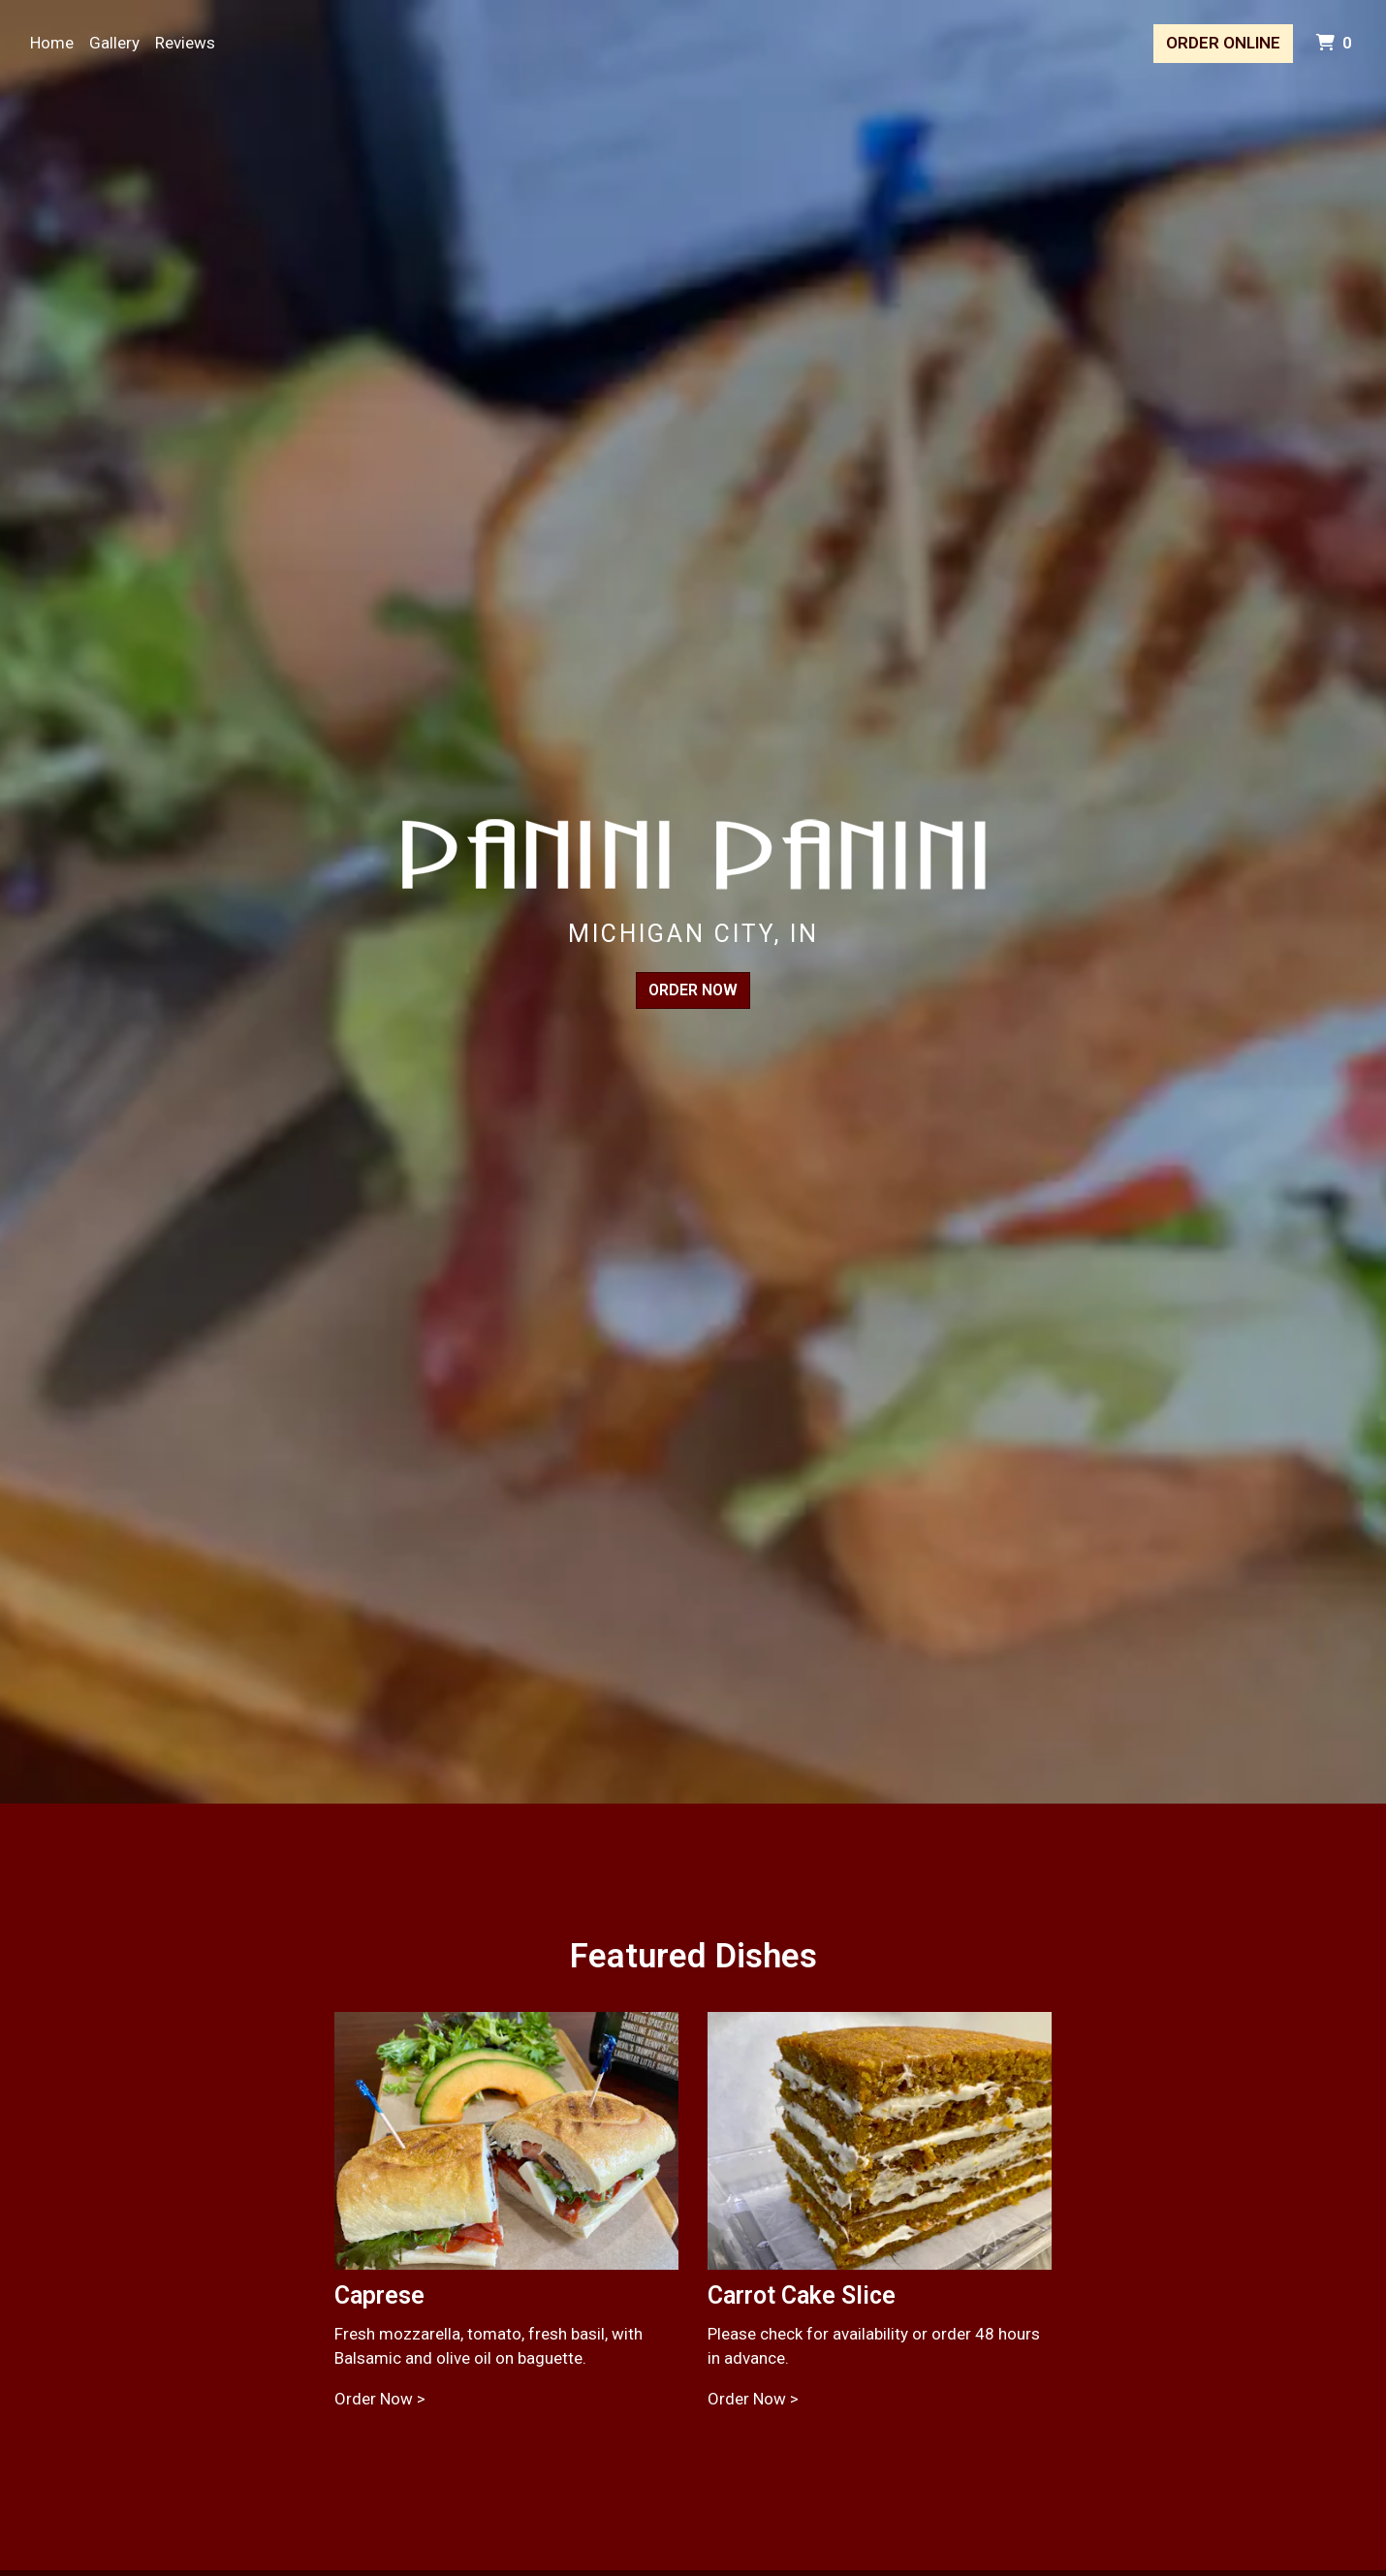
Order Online (1223, 42)
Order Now (693, 990)
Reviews (185, 42)
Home (52, 42)
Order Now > (379, 2398)
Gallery (114, 42)
